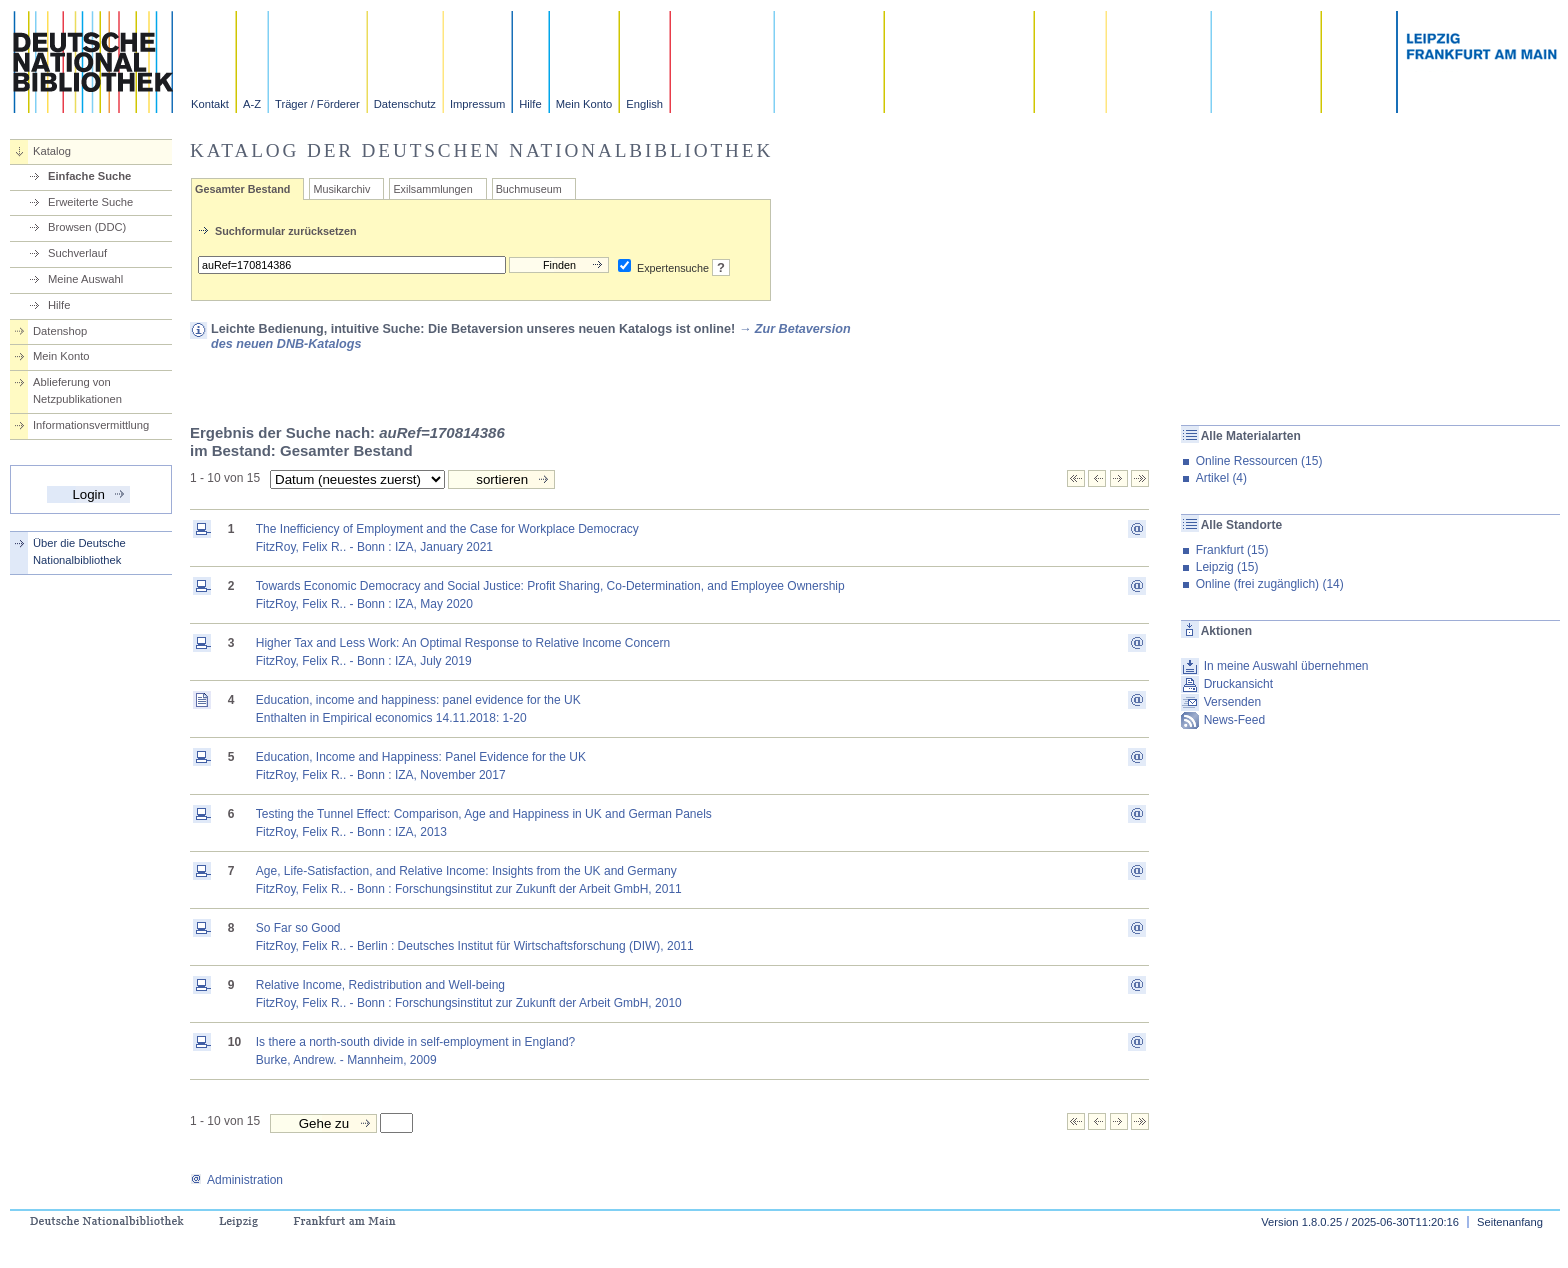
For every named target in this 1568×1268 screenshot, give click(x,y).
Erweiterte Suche (90, 202)
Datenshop (60, 331)
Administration (236, 1180)
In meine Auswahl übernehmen (1286, 666)
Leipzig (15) (1227, 567)
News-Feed (1234, 720)
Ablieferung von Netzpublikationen (77, 390)
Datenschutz (405, 104)
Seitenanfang (1510, 1222)
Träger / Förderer (317, 104)
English (644, 104)
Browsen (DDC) (87, 227)
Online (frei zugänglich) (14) (1270, 584)
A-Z (252, 104)
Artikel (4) (1221, 478)
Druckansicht (1238, 684)
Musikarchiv (341, 189)
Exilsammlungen (432, 189)
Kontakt (210, 104)
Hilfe (530, 104)
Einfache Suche (89, 176)
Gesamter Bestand (242, 189)
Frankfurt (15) (1232, 550)
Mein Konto (584, 104)
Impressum (477, 104)
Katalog (52, 151)
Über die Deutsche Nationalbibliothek (79, 551)
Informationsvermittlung (91, 425)
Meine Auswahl (85, 279)
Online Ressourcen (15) (1259, 461)
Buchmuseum (529, 189)
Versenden (1232, 702)
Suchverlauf (77, 253)
